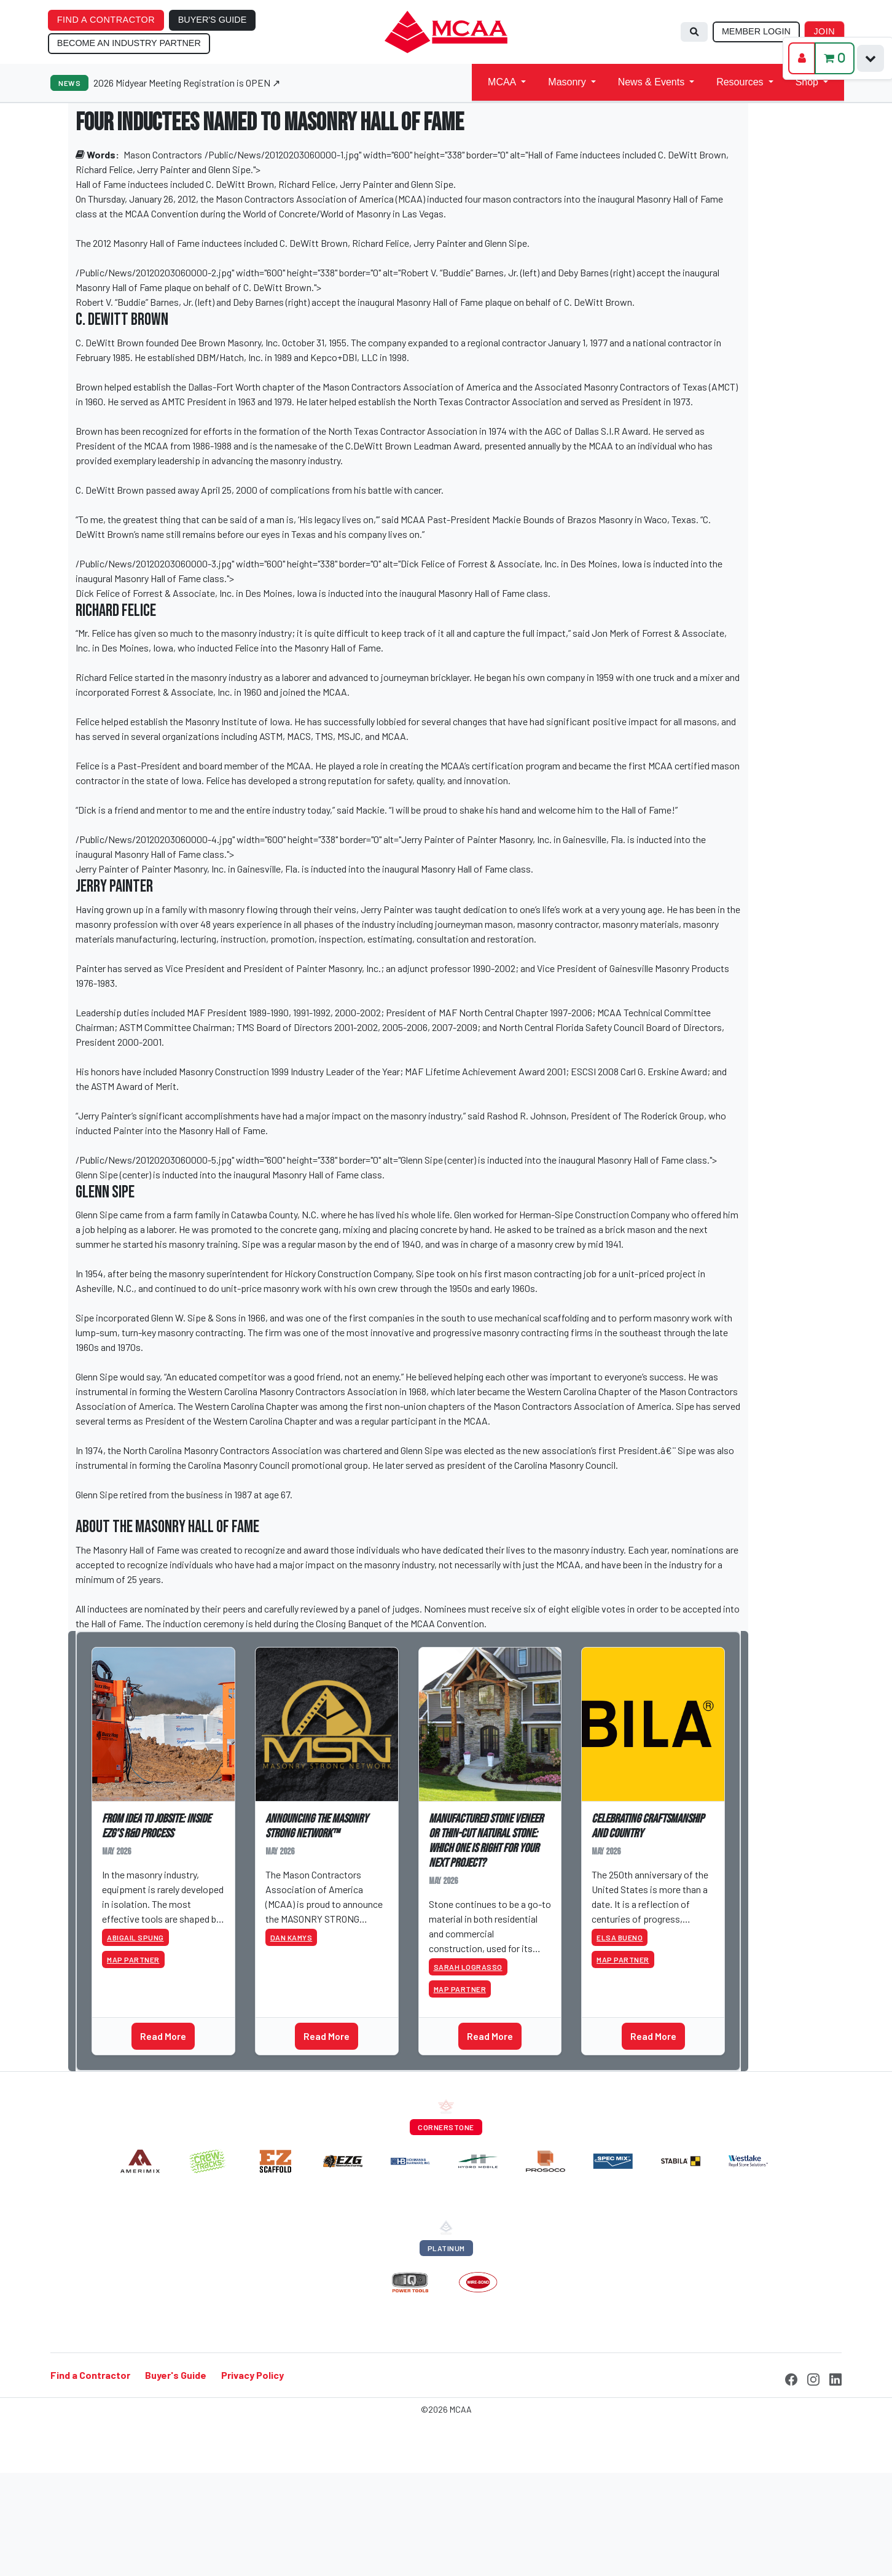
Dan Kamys (291, 1937)
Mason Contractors (162, 154)
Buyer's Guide (175, 2375)
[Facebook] (791, 2377)
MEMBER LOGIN (756, 31)
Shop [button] (807, 82)
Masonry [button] (566, 82)
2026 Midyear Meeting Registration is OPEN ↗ (186, 82)
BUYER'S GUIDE (212, 20)
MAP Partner (133, 1959)
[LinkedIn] (835, 2377)
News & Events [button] (651, 82)
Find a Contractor (90, 2375)
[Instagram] (813, 2377)
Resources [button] (739, 82)
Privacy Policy (252, 2375)
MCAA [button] (502, 82)
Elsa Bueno (620, 1937)
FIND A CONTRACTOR (106, 20)
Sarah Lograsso (468, 1967)
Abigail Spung (135, 1937)
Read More (163, 2036)
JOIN (824, 31)
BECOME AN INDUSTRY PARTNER (129, 43)
